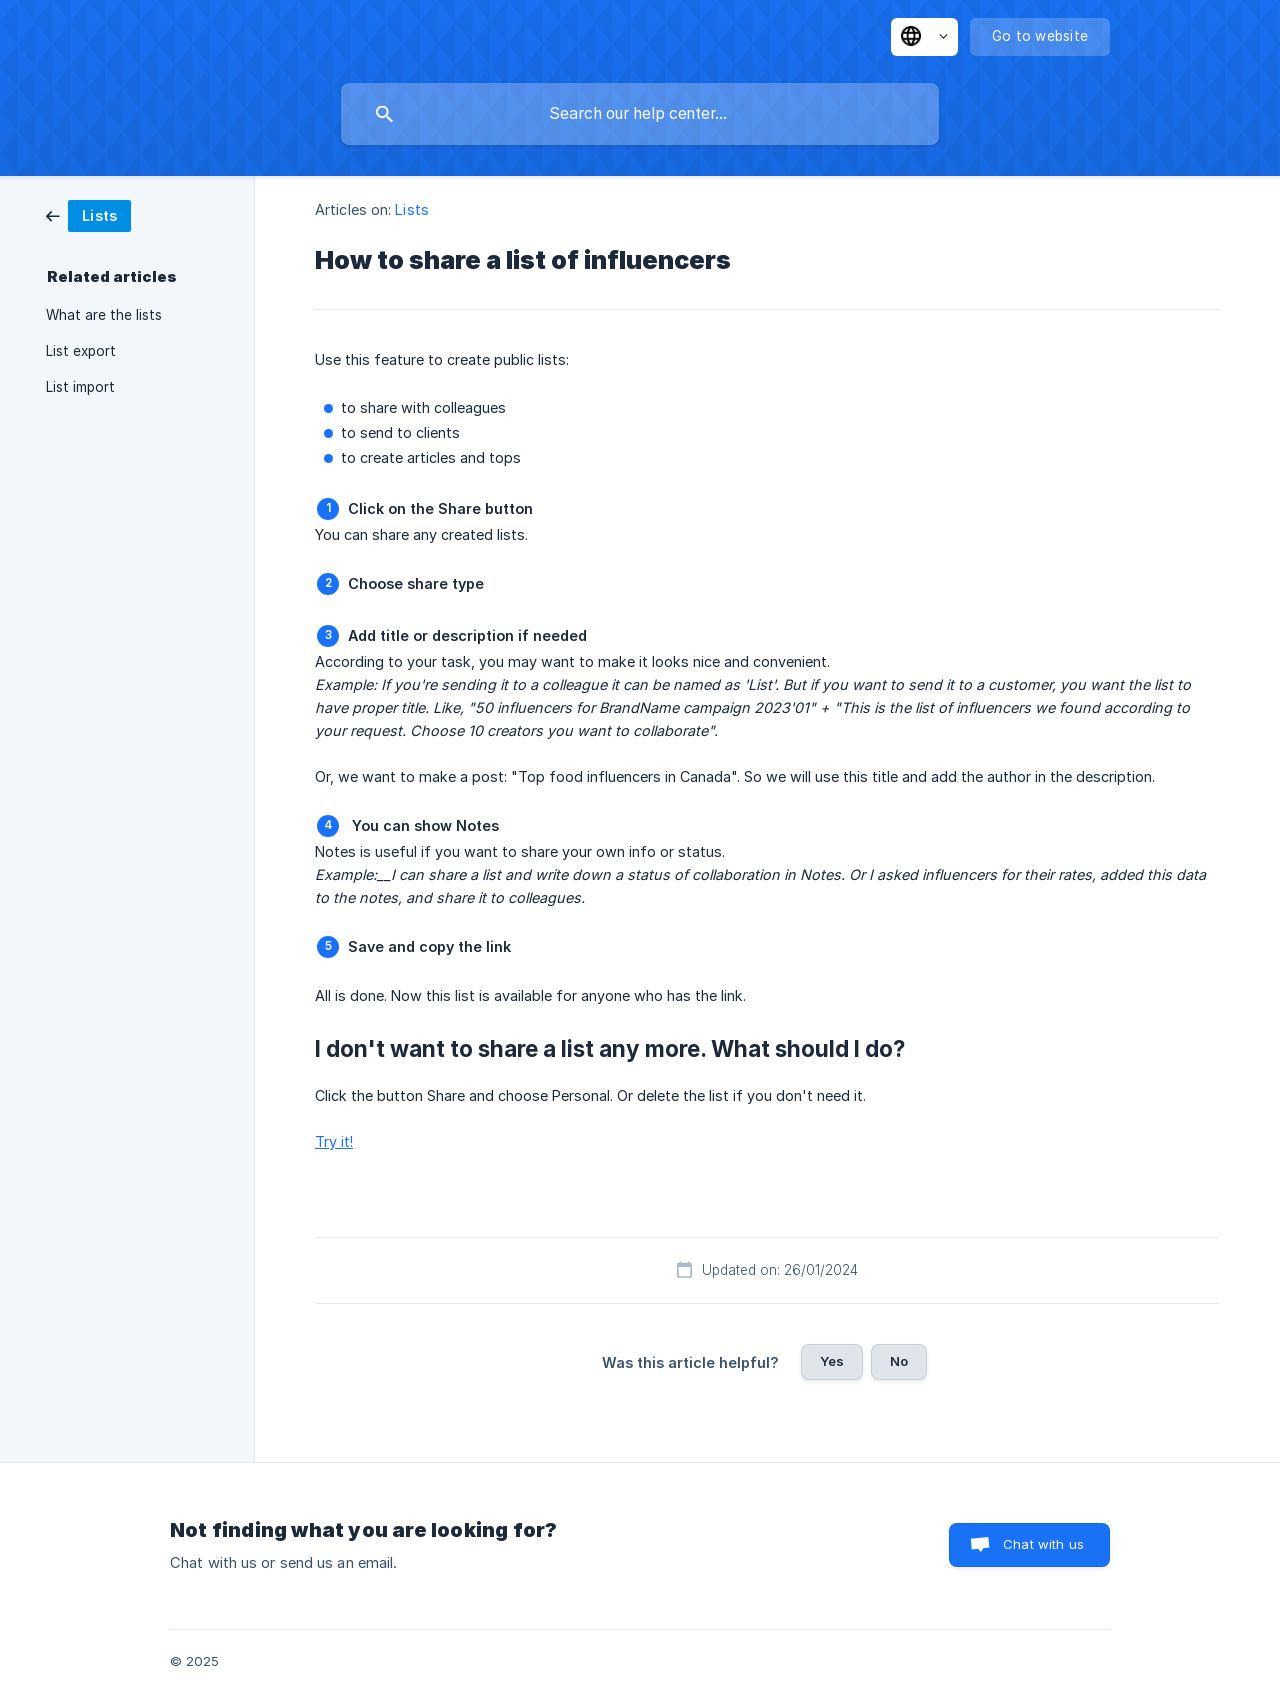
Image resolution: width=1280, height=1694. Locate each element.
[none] (924, 37)
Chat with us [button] (1043, 1544)
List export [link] (81, 351)
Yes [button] (832, 1361)
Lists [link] (412, 209)
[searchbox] (640, 114)
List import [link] (80, 387)
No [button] (899, 1361)
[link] (88, 214)
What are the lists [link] (104, 315)
